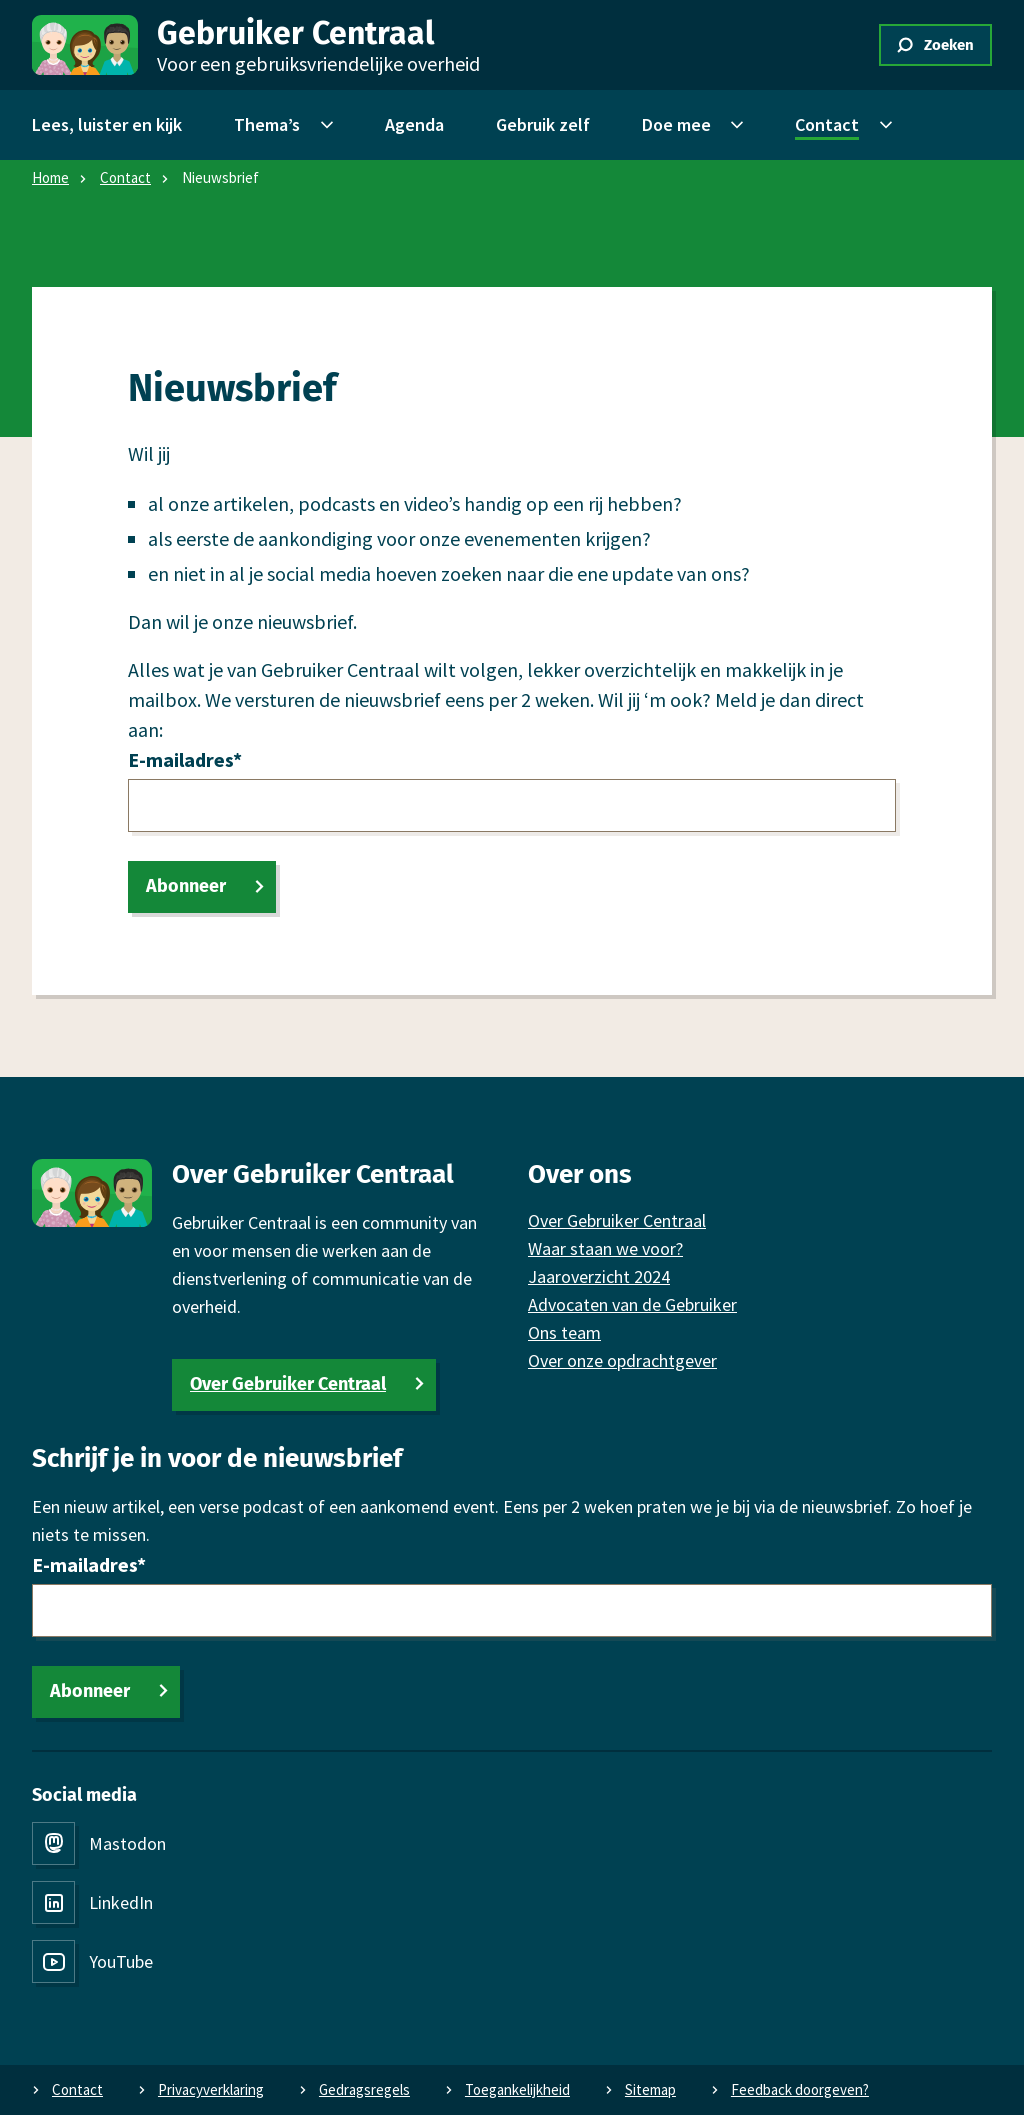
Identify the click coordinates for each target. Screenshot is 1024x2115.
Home (50, 177)
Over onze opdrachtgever (622, 1360)
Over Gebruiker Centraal (288, 1384)
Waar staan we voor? (605, 1248)
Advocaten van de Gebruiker (632, 1304)
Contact (125, 177)
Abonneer (186, 886)
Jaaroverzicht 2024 (599, 1276)
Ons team (564, 1332)
